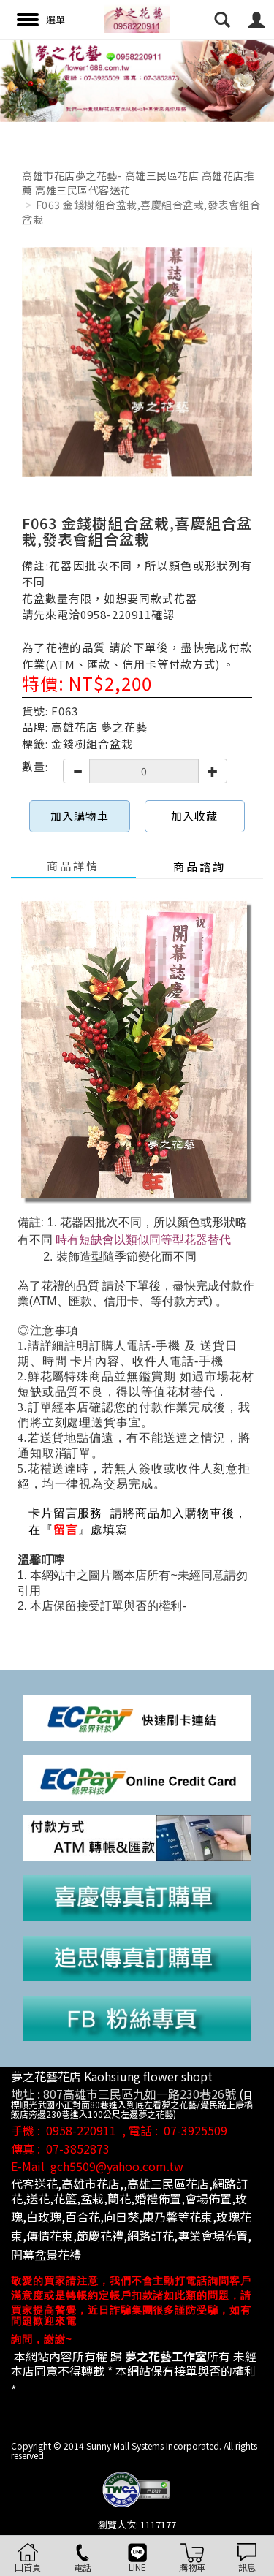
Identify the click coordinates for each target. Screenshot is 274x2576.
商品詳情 (73, 865)
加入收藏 (194, 816)
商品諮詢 (199, 866)
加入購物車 (79, 816)
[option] (137, 80)
